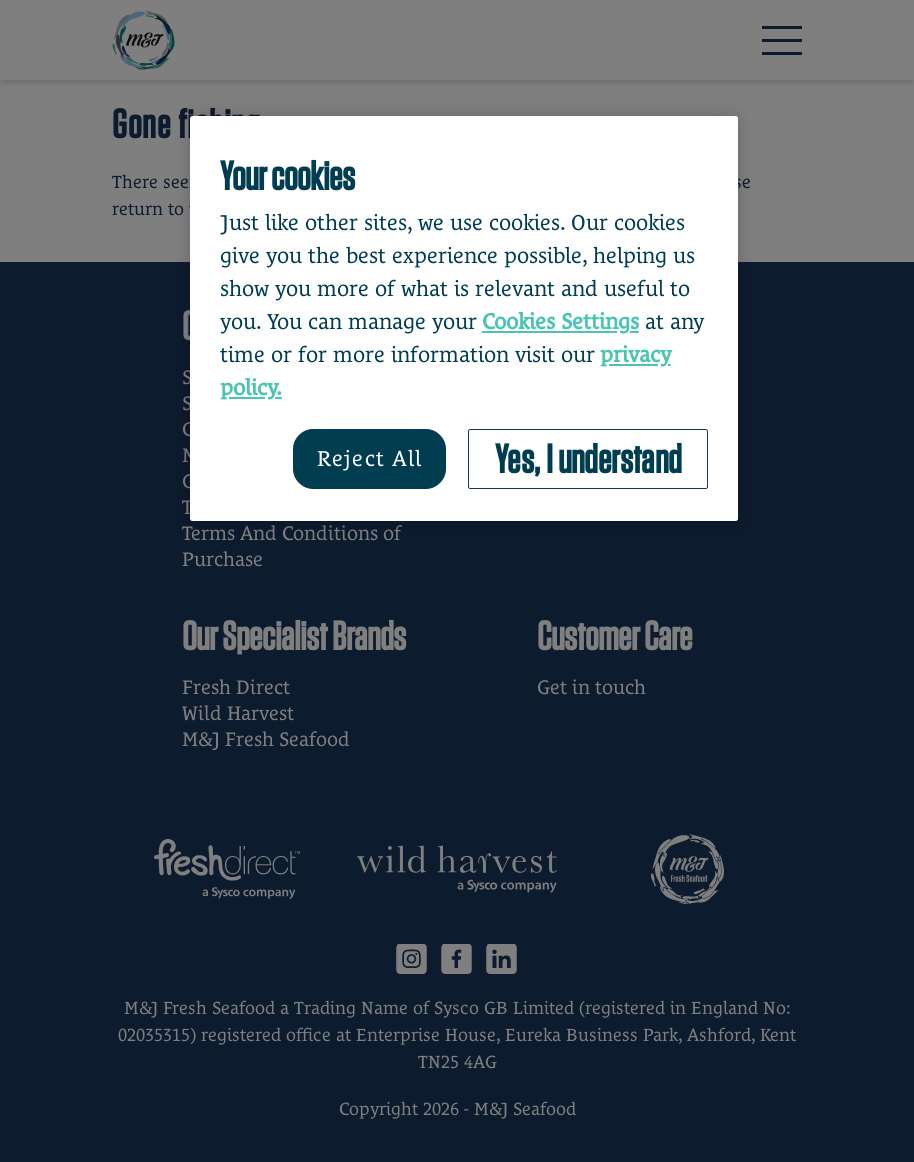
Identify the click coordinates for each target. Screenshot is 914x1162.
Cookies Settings (560, 321)
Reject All (369, 458)
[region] (464, 318)
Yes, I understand (588, 458)
